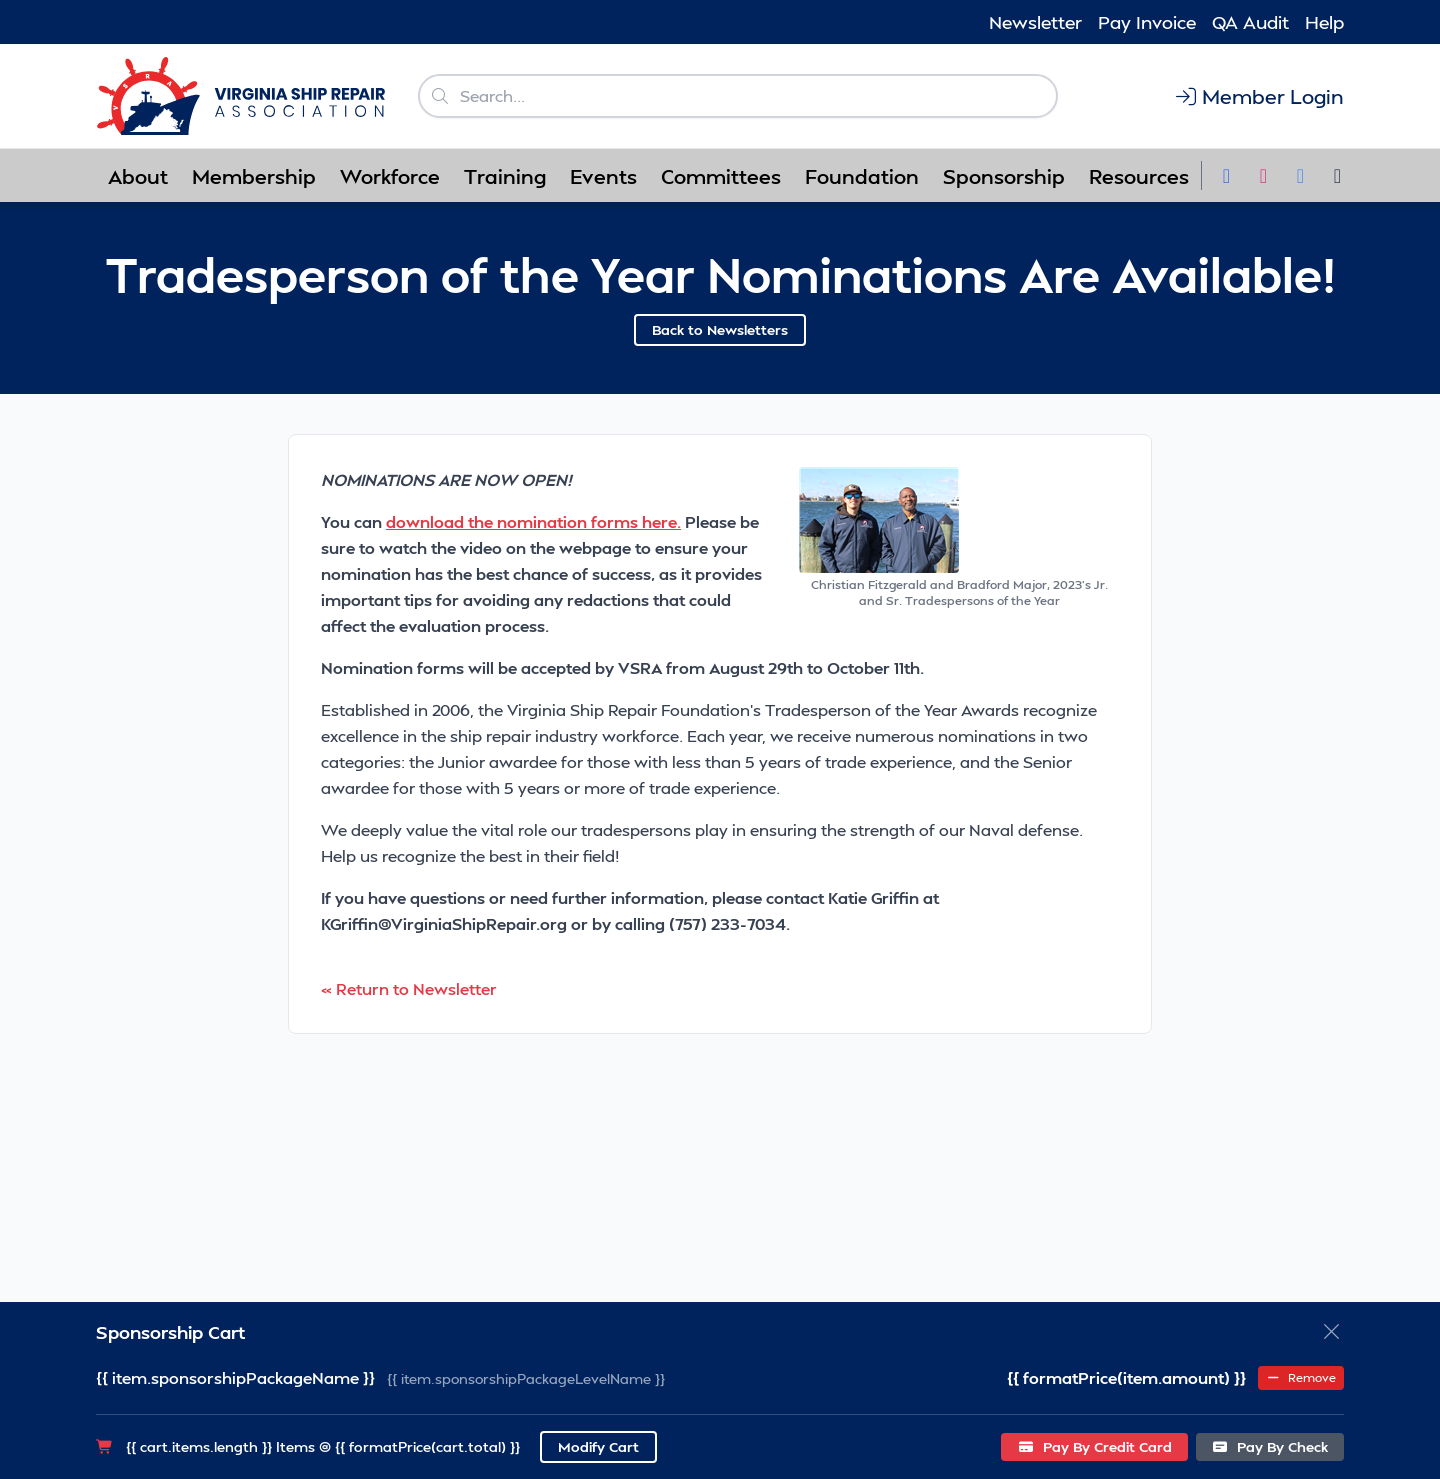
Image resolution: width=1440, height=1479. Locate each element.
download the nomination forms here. (533, 521)
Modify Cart (598, 1446)
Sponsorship (1004, 176)
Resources (1139, 176)
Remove (1301, 1377)
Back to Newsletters (720, 329)
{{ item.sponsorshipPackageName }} (235, 1377)
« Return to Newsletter (409, 988)
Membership (254, 176)
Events (603, 176)
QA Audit (1250, 21)
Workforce (390, 176)
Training (505, 176)
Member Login (1258, 96)
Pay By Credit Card (1094, 1446)
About (138, 176)
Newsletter (1035, 21)
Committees (721, 176)
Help (1324, 21)
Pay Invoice (1147, 21)
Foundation (862, 176)
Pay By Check (1270, 1446)
